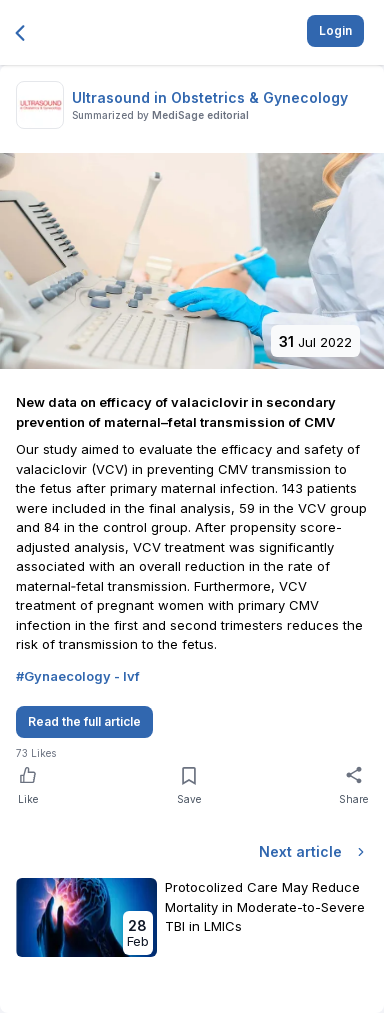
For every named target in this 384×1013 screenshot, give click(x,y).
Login (335, 30)
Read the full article (84, 721)
